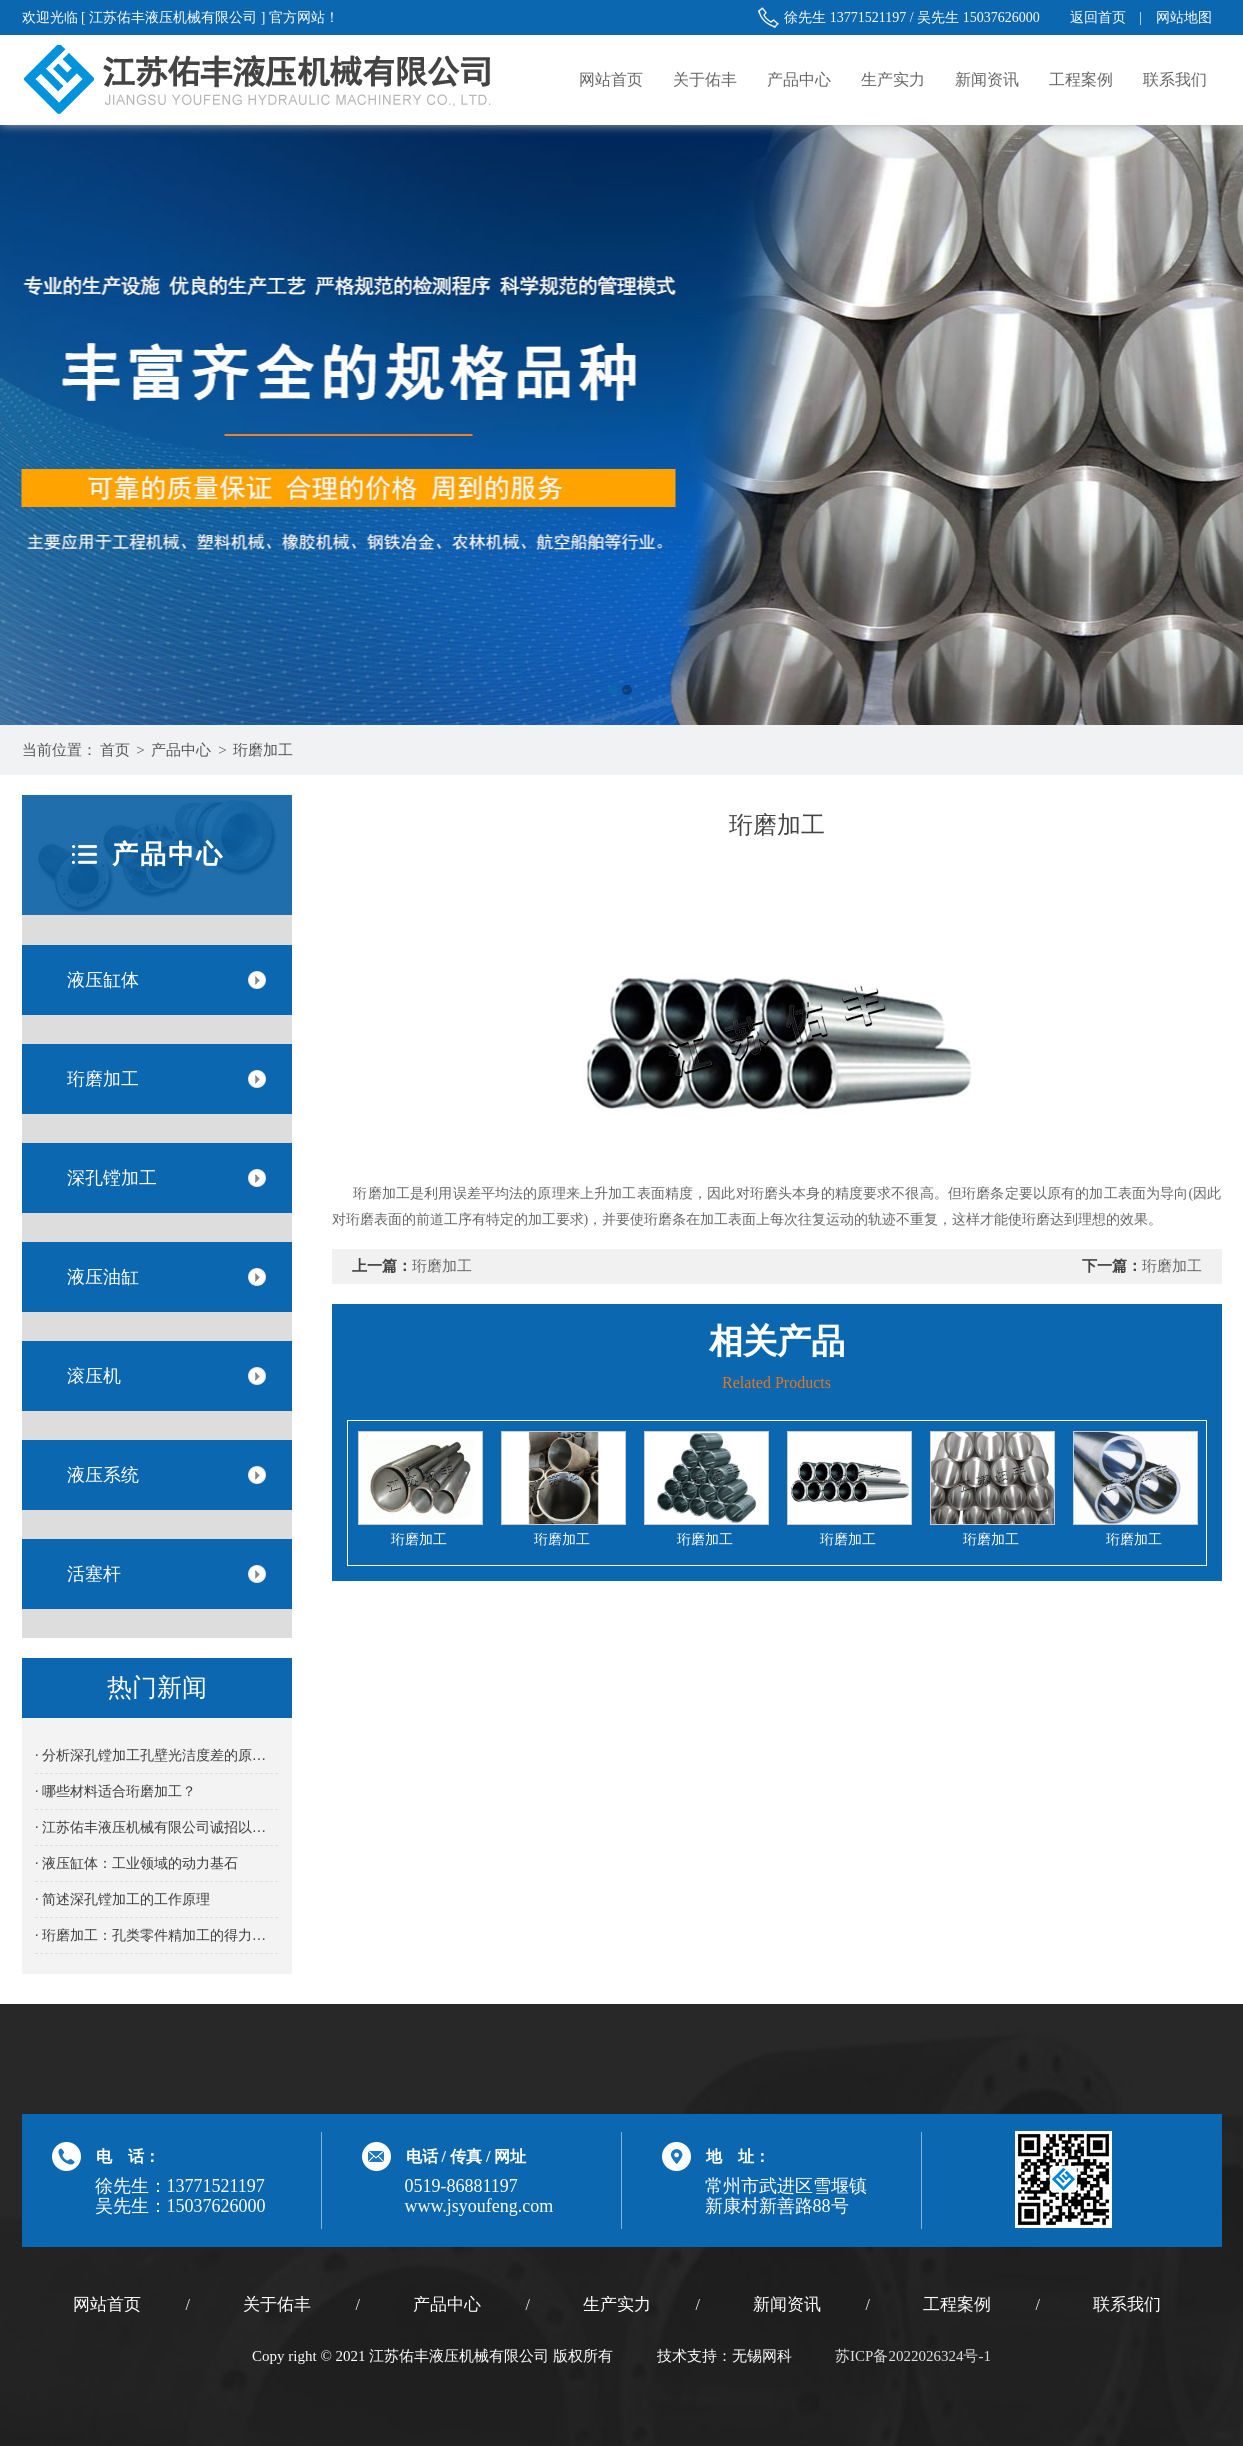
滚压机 (94, 1376)
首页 (115, 750)
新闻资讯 (987, 79)
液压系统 (103, 1475)
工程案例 (1081, 79)
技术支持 (687, 2356)
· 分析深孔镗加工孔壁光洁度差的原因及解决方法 (156, 1755)
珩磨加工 (263, 750)
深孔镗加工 (112, 1178)
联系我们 (1175, 79)
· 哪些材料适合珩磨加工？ (115, 1791)
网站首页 (611, 79)
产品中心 (799, 79)
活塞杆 (94, 1574)
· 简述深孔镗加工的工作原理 (122, 1899)
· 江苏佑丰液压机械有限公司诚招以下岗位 (156, 1827)
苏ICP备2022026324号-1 (913, 2356)
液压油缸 (103, 1277)
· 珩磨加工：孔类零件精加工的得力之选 (156, 1935)
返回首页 (1098, 17)
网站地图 (1184, 17)
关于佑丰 (705, 79)
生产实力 (893, 79)
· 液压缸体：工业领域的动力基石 (136, 1863)
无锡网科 (762, 2356)
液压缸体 (103, 980)
